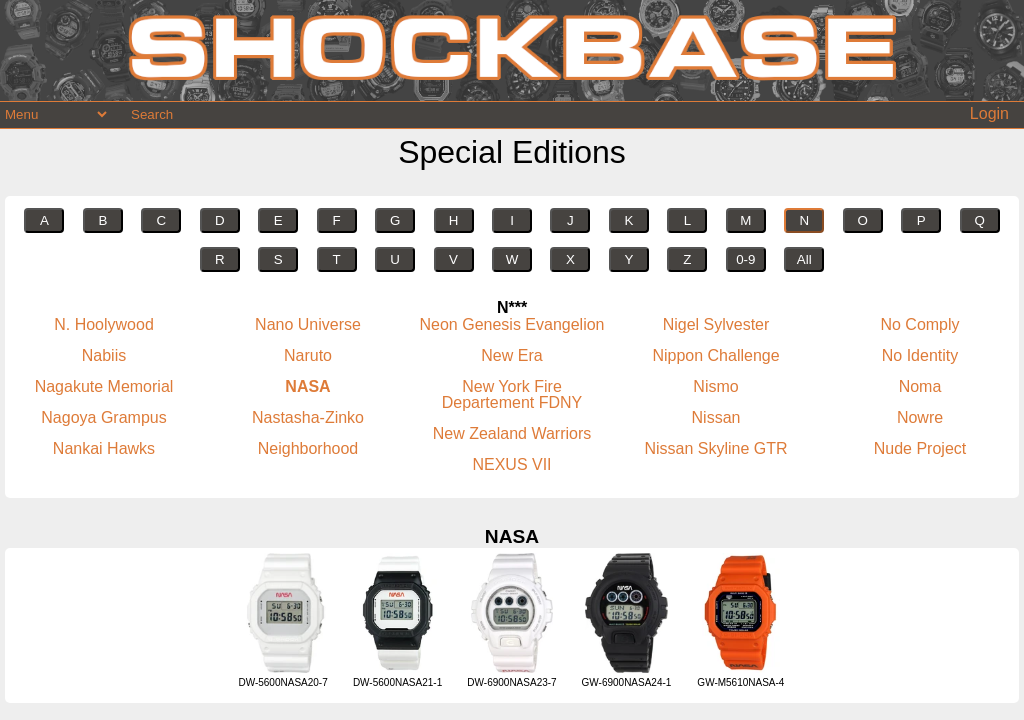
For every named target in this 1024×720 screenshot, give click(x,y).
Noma (920, 386)
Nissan (716, 417)
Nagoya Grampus (103, 417)
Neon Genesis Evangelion (511, 324)
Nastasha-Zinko (308, 417)
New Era (511, 355)
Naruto (308, 355)
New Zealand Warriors (512, 433)
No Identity (920, 355)
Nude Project (920, 448)
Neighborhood (308, 448)
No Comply (919, 324)
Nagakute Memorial (104, 386)
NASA (307, 386)
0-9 (745, 259)
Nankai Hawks (104, 448)
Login (989, 113)
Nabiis (104, 355)
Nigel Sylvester (716, 324)
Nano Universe (308, 324)
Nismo (715, 386)
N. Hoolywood (104, 324)
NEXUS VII (511, 464)
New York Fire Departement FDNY (512, 394)
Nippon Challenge (715, 355)
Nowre (920, 417)
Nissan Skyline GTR (715, 448)
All (804, 259)
